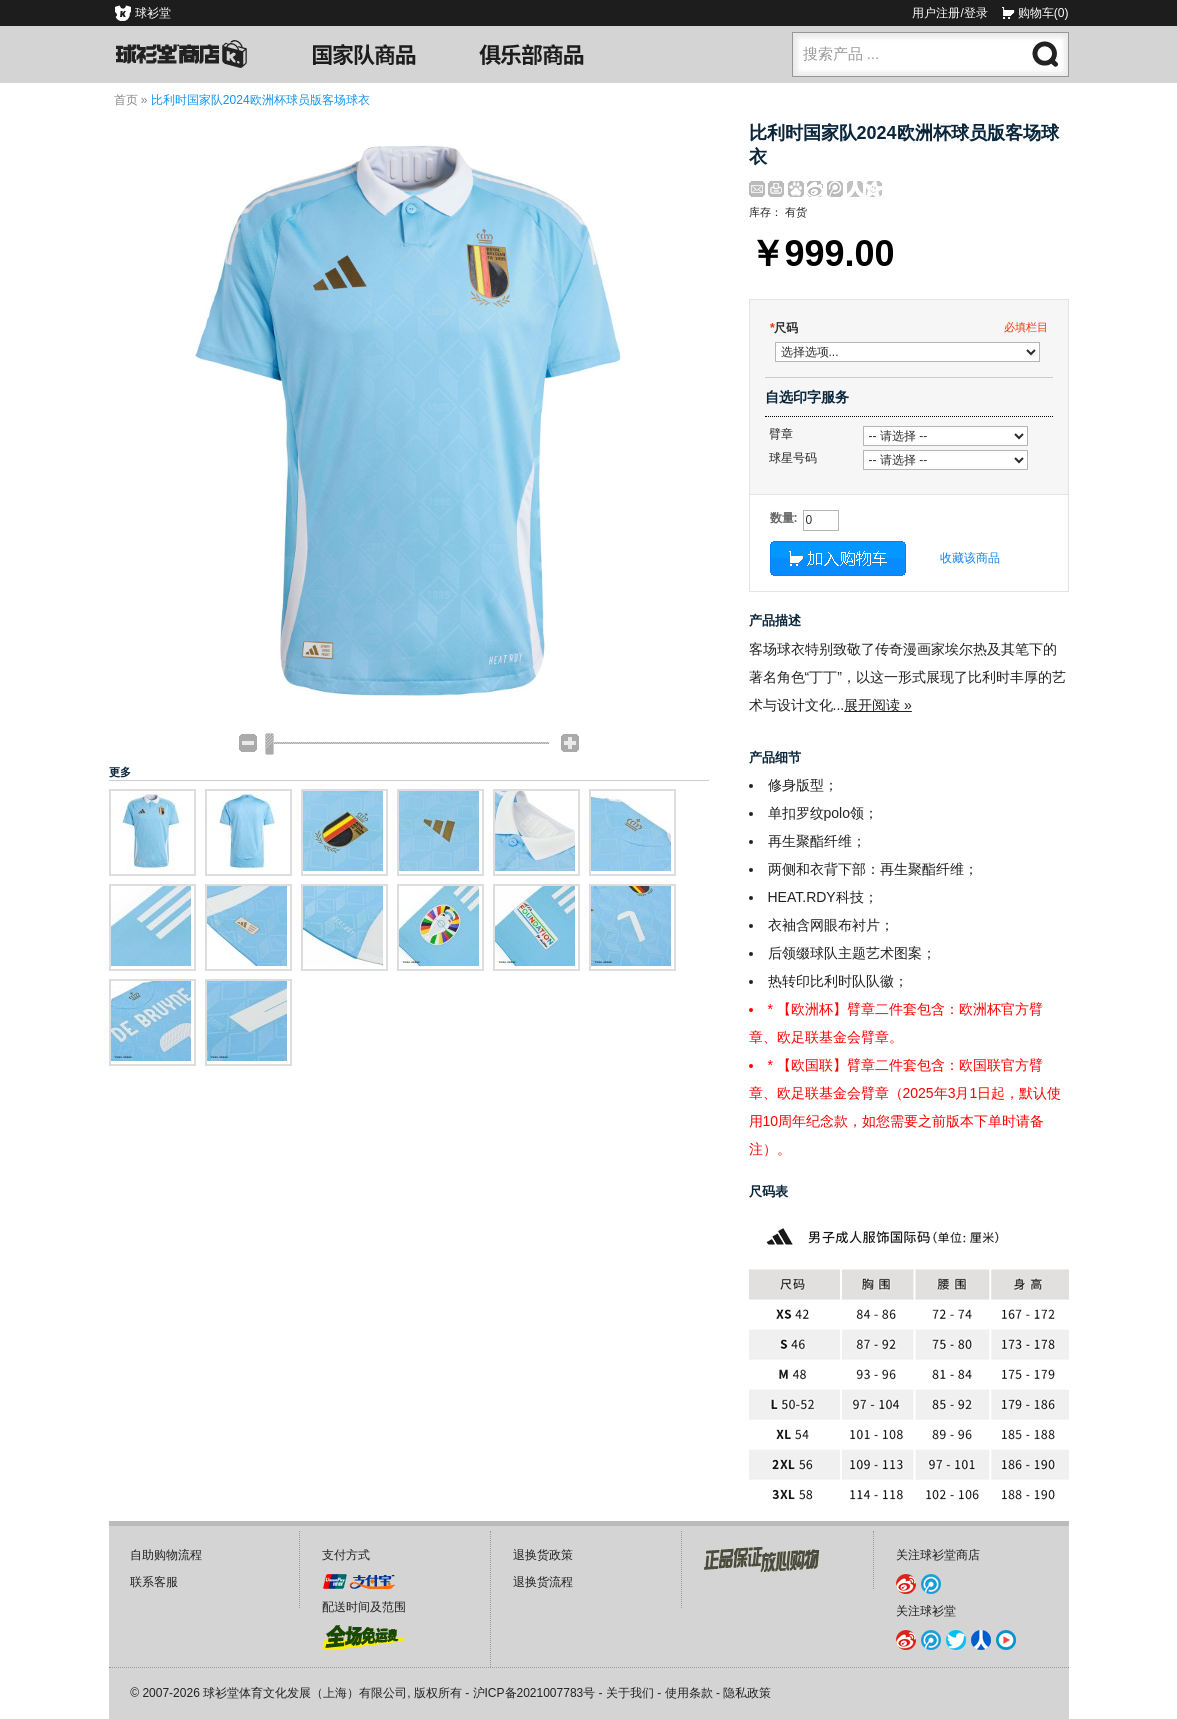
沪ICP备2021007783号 (534, 1693)
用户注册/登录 (949, 13)
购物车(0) (1043, 13)
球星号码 (793, 458)
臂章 (781, 434)
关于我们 (630, 1693)
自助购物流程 (166, 1555)
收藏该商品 (970, 558)
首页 (126, 100)
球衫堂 (153, 13)
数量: (784, 518)
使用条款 (689, 1693)
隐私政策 (747, 1693)
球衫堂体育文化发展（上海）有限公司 (305, 1693)
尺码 (784, 328)
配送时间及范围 (364, 1607)
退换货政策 (543, 1555)
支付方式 (346, 1555)
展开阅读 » (878, 705)
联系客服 (154, 1582)
